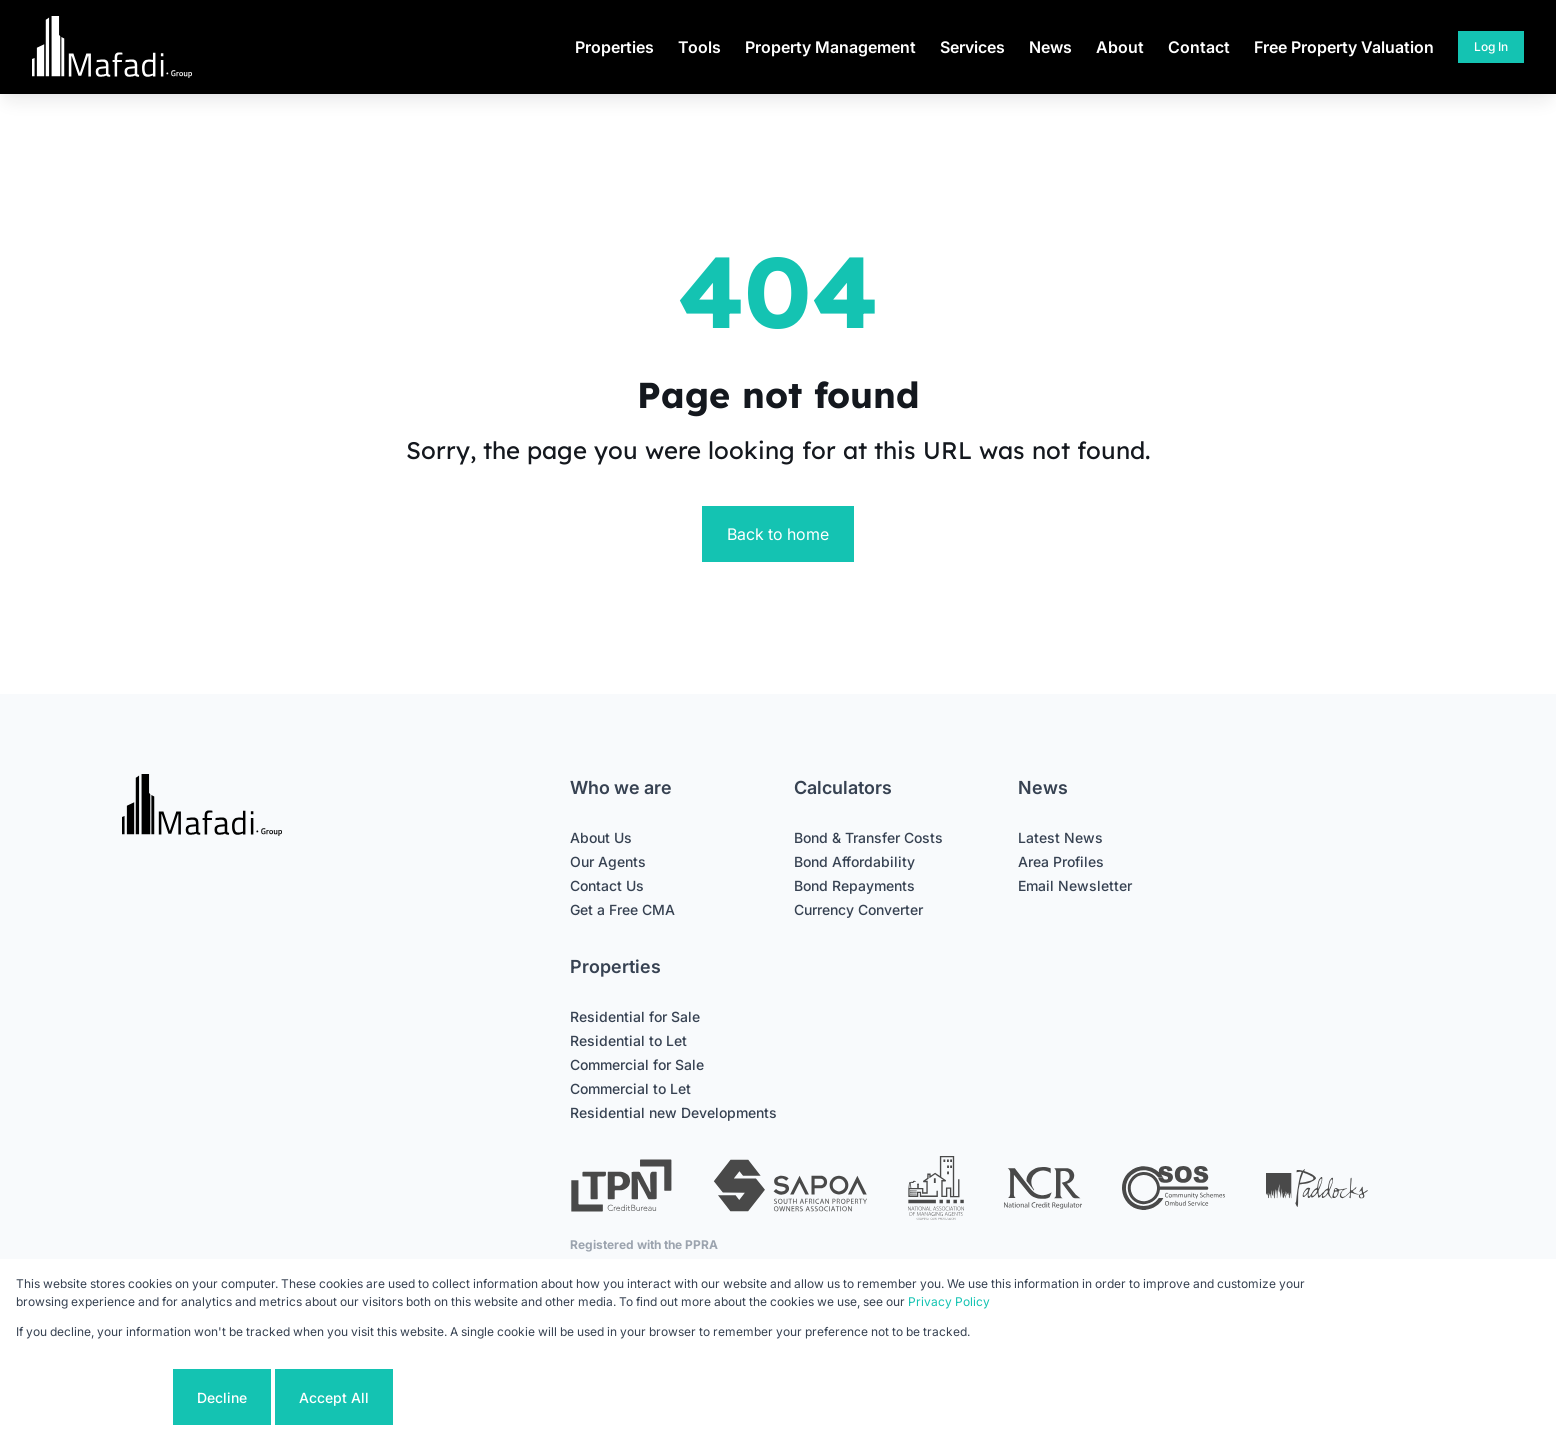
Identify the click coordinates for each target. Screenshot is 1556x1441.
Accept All (334, 1397)
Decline (222, 1397)
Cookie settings (92, 1397)
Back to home (778, 534)
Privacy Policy (949, 1301)
